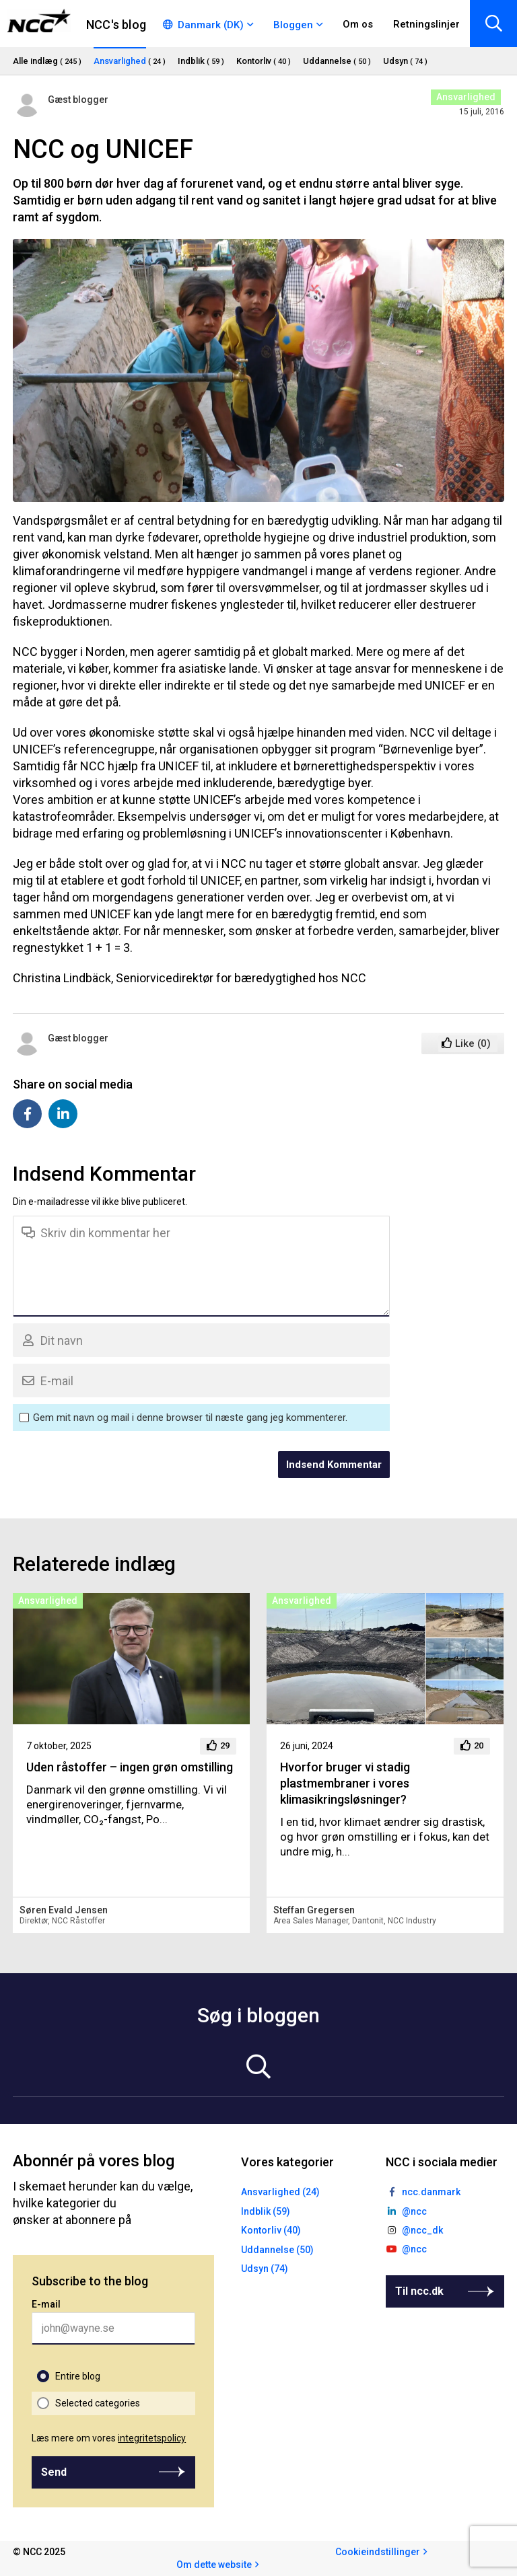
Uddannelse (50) (277, 2249)
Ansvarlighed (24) (280, 2191)
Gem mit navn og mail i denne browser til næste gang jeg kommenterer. (190, 1417)
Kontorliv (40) (271, 2230)
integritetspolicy (152, 2438)
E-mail (46, 2304)
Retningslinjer (426, 24)
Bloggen (293, 25)
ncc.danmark (431, 2191)
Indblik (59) (265, 2211)
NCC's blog (116, 24)
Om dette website (214, 2564)
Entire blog (77, 2376)
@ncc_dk (422, 2230)
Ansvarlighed (465, 96)
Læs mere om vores (109, 2438)
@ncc (414, 2211)
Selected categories (97, 2403)
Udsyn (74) (264, 2268)
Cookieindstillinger (377, 2551)
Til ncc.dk (419, 2291)
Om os (358, 24)
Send (54, 2472)
